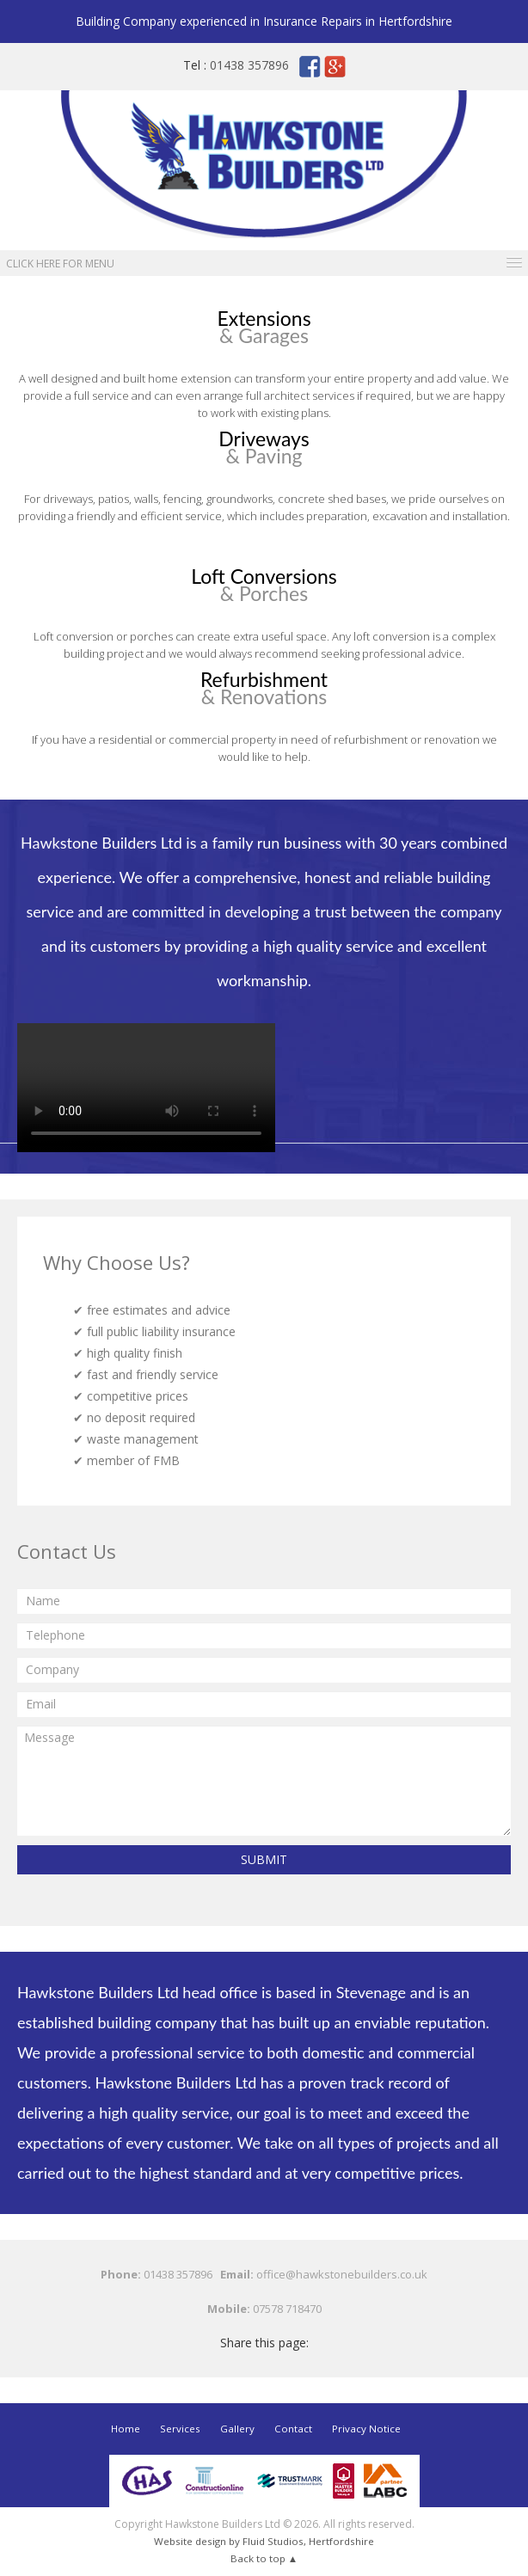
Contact (293, 2428)
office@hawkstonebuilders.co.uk (341, 2274)
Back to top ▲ (264, 2558)
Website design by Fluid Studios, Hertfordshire (264, 2541)
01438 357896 (249, 65)
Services (180, 2428)
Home (126, 2428)
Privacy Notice (366, 2428)
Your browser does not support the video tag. (146, 1087)
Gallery (237, 2428)
